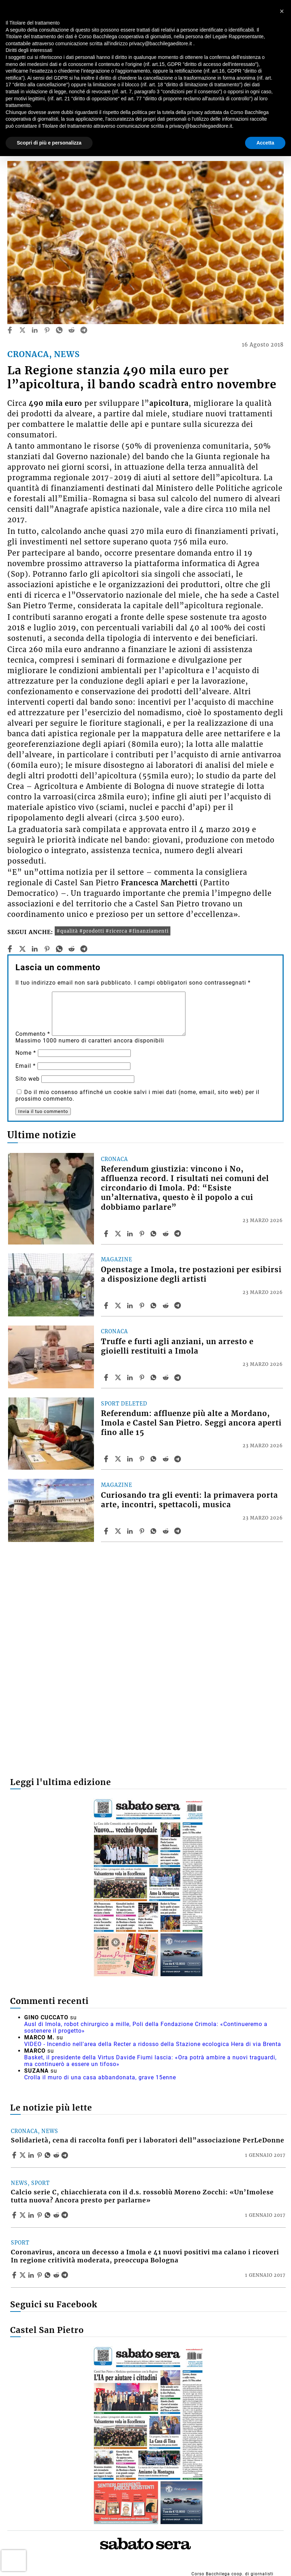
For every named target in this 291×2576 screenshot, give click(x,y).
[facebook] (9, 330)
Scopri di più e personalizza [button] (49, 143)
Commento (32, 1034)
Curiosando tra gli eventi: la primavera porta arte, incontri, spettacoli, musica (189, 1500)
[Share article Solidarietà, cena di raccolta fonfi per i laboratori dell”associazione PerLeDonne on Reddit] (57, 2155)
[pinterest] (47, 330)
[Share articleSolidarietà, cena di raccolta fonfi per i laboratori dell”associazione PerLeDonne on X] (23, 2155)
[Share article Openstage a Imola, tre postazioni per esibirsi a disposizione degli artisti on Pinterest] (142, 1305)
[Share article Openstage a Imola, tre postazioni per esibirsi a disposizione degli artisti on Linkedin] (131, 1305)
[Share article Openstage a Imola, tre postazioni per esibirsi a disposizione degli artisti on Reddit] (166, 1305)
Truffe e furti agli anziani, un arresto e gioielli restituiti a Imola (177, 1346)
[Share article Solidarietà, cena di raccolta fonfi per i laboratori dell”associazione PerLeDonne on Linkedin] (32, 2155)
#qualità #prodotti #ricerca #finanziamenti (112, 931)
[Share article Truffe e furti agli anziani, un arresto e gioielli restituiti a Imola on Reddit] (166, 1377)
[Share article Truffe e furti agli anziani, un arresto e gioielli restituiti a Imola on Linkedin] (131, 1377)
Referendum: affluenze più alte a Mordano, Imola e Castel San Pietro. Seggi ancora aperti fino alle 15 (191, 1423)
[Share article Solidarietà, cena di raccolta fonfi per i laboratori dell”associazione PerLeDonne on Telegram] (65, 2155)
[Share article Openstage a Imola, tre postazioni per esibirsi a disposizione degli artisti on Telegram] (178, 1305)
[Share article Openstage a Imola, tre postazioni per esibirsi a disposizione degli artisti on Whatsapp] (154, 1305)
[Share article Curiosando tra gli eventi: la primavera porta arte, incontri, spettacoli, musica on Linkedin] (131, 1531)
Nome (25, 1052)
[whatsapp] (59, 330)
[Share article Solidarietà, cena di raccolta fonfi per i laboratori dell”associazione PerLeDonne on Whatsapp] (49, 2155)
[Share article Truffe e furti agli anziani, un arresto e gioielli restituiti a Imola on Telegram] (178, 1377)
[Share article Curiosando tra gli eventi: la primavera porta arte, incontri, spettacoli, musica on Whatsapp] (154, 1531)
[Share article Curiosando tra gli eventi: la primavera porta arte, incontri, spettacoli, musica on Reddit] (166, 1531)
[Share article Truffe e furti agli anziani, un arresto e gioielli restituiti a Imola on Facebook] (107, 1377)
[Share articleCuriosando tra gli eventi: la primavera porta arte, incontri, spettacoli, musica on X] (119, 1531)
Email (25, 1065)
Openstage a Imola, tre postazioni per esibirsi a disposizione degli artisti (191, 1274)
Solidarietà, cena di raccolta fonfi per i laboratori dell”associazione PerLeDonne (147, 2140)
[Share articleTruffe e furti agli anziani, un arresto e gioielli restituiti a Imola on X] (119, 1377)
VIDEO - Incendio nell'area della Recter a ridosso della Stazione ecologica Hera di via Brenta (152, 2044)
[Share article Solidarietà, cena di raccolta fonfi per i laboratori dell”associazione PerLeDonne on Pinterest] (40, 2155)
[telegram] (83, 330)
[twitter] (22, 330)
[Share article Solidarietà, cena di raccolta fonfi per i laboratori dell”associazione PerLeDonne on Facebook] (15, 2155)
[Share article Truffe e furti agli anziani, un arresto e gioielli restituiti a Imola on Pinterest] (142, 1377)
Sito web (27, 1078)
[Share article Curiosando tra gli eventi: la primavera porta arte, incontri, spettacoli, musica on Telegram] (178, 1531)
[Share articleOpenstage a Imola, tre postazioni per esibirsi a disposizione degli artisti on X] (119, 1305)
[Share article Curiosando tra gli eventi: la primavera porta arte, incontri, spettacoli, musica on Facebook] (107, 1531)
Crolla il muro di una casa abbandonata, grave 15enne (100, 2077)
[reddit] (71, 330)
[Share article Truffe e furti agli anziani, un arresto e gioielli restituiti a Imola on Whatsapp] (154, 1377)
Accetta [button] (265, 143)
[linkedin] (34, 330)
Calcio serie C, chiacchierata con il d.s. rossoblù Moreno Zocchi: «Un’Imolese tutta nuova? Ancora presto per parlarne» (142, 2196)
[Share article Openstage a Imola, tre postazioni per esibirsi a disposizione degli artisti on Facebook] (107, 1305)
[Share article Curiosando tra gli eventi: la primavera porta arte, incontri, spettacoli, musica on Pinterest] (142, 1531)
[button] (281, 11)
